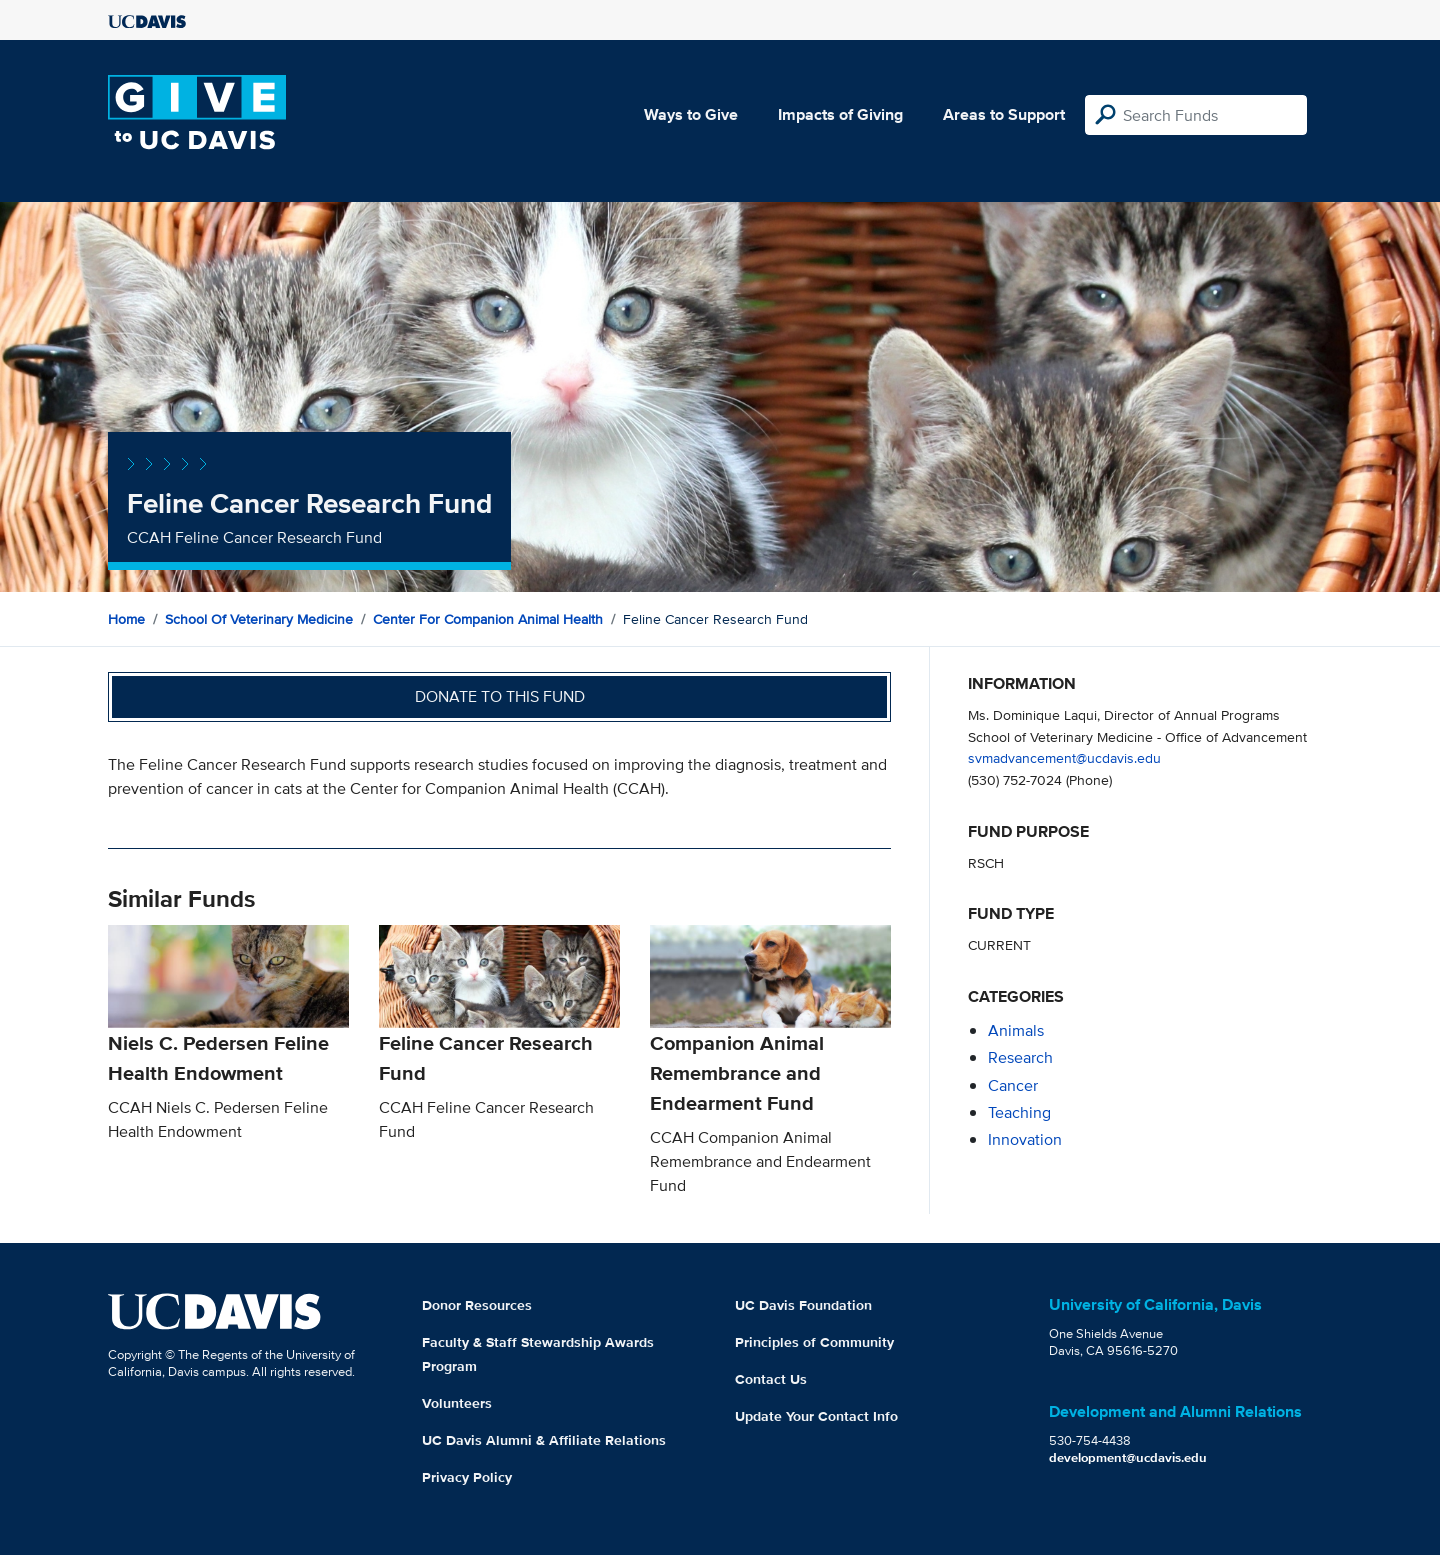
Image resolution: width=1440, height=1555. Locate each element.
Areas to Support (1004, 114)
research (1020, 1057)
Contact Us (771, 1379)
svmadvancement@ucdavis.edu (1064, 757)
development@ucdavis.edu (1128, 1457)
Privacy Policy (467, 1477)
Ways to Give (691, 114)
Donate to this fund (500, 696)
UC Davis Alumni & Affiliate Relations (544, 1440)
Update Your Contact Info (816, 1416)
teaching (1019, 1112)
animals (1016, 1030)
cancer (1013, 1085)
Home (126, 619)
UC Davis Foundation (803, 1305)
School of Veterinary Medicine (259, 619)
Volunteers (457, 1403)
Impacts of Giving (840, 114)
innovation (1025, 1139)
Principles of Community (814, 1342)
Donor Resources (477, 1305)
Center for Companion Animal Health (488, 619)
